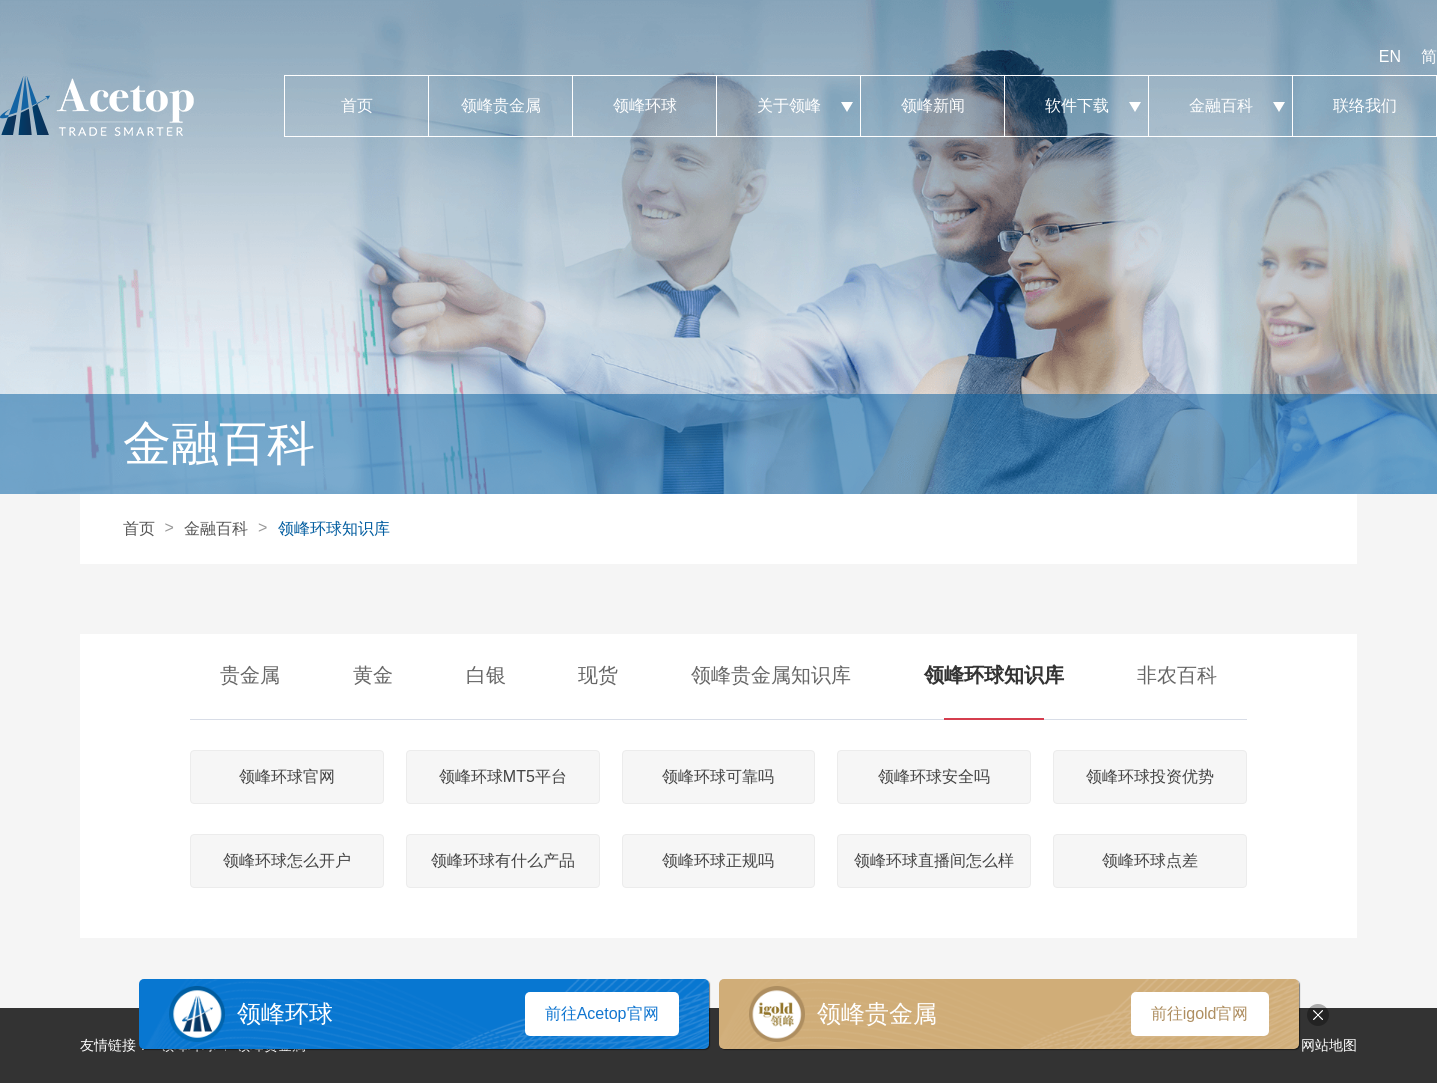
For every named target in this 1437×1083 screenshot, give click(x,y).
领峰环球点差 (1150, 860)
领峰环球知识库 (334, 528)
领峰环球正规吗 (718, 860)
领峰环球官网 (287, 776)
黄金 (373, 675)
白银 (486, 675)
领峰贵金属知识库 (771, 675)
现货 (598, 675)
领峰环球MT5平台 (503, 776)
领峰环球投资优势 (1150, 776)
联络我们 (1364, 106)
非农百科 (1177, 675)
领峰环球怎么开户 (287, 860)
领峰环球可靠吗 (718, 776)
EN (1390, 56)
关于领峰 (788, 106)
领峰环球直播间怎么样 (934, 860)
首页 (356, 106)
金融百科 (1220, 106)
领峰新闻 (932, 106)
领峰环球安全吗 (934, 776)
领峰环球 (644, 106)
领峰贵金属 (500, 106)
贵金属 (250, 675)
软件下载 (1076, 106)
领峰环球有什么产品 (503, 860)
